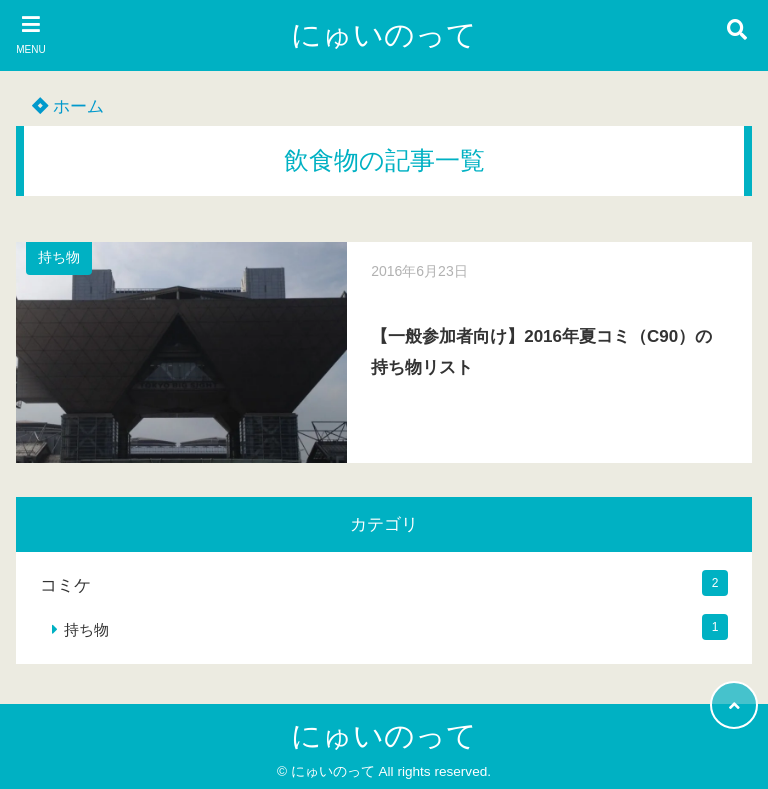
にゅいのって (384, 34)
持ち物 (59, 257)
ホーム (68, 106)
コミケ (65, 585)
